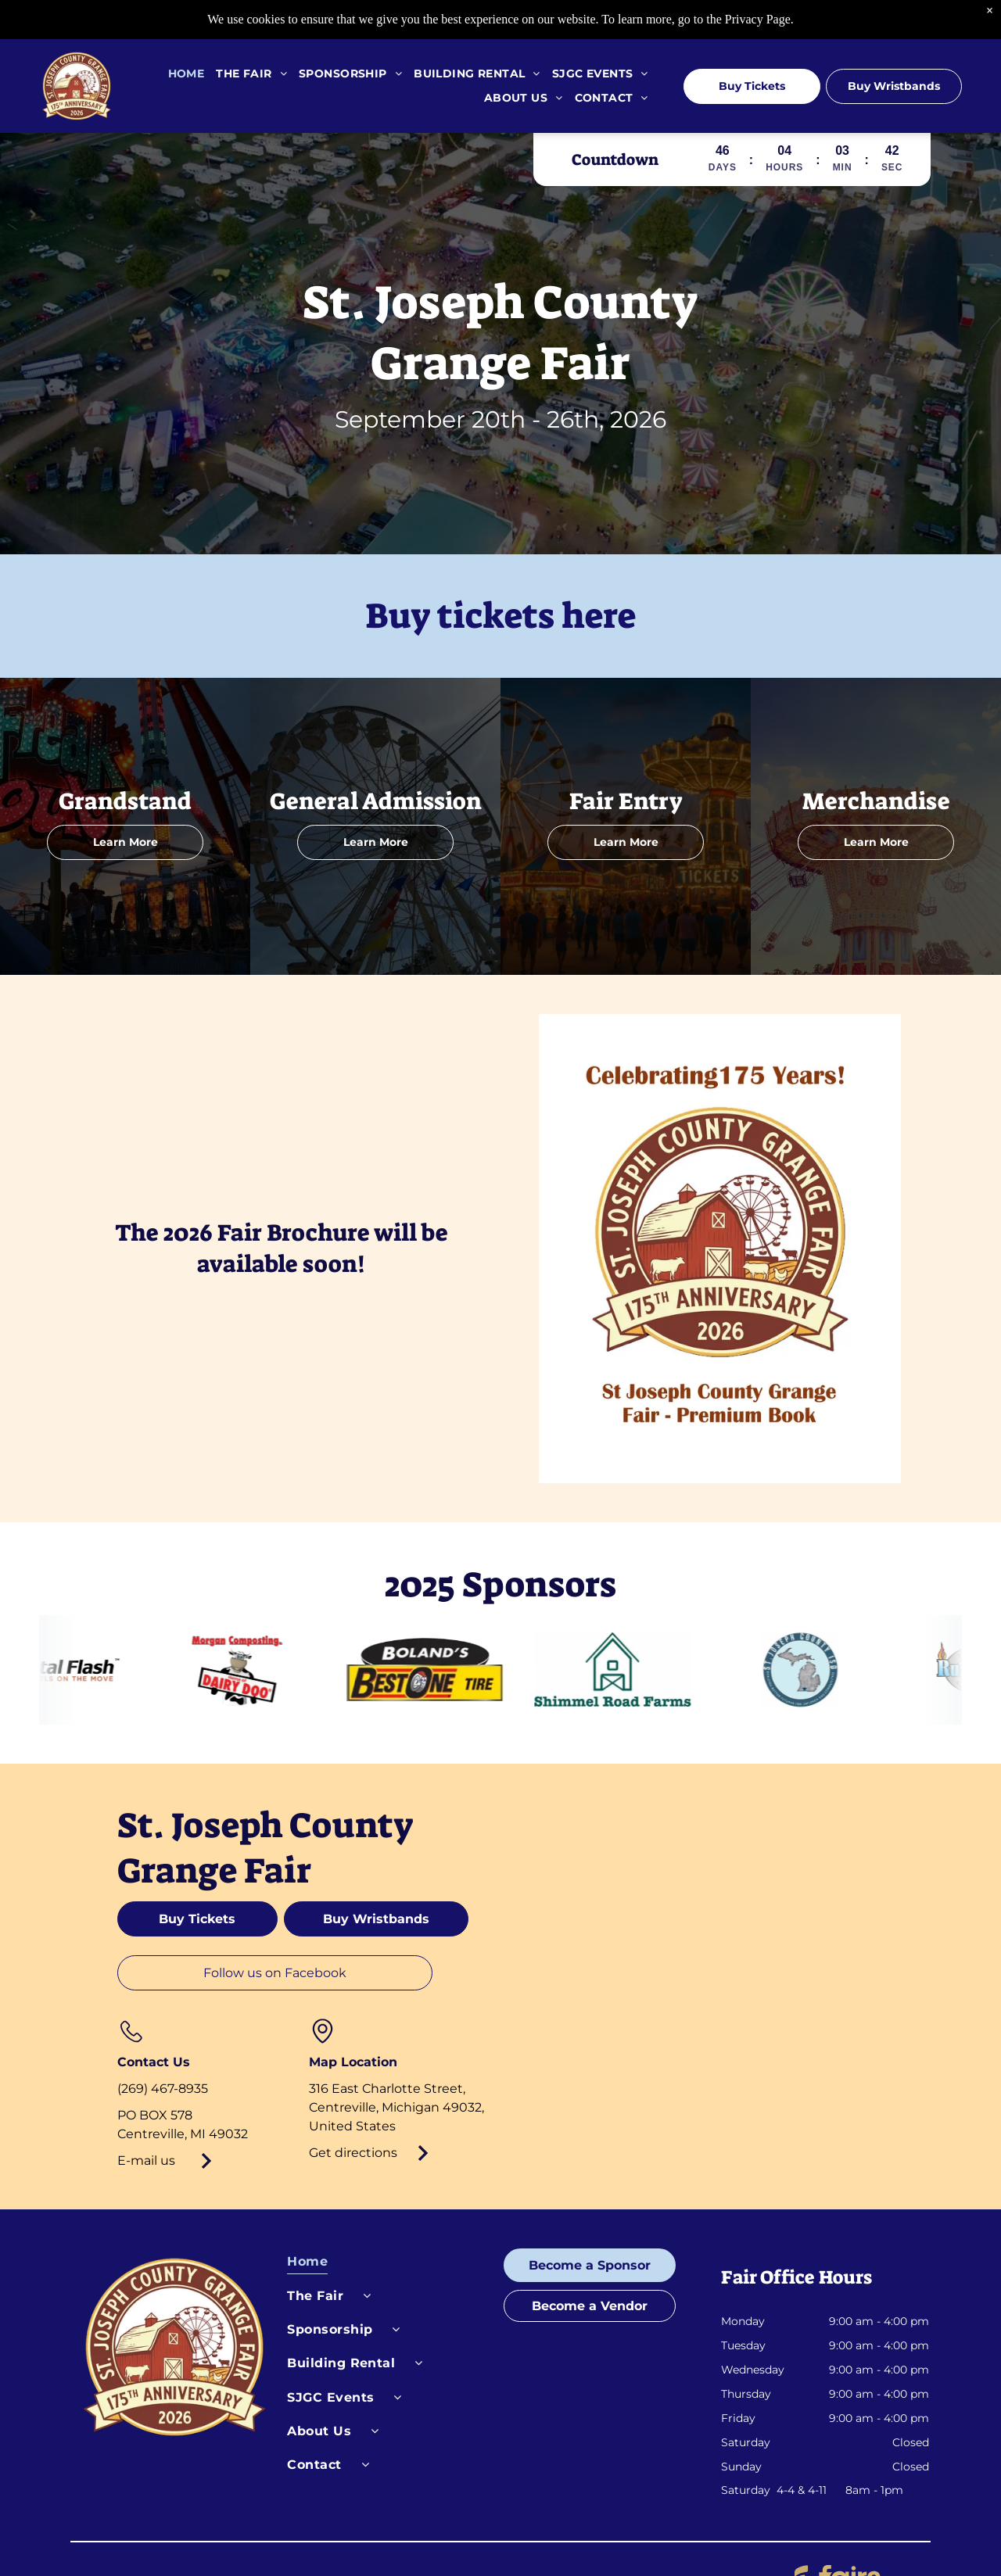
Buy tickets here (500, 616)
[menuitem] (180, 74)
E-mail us (146, 2160)
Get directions (353, 2152)
